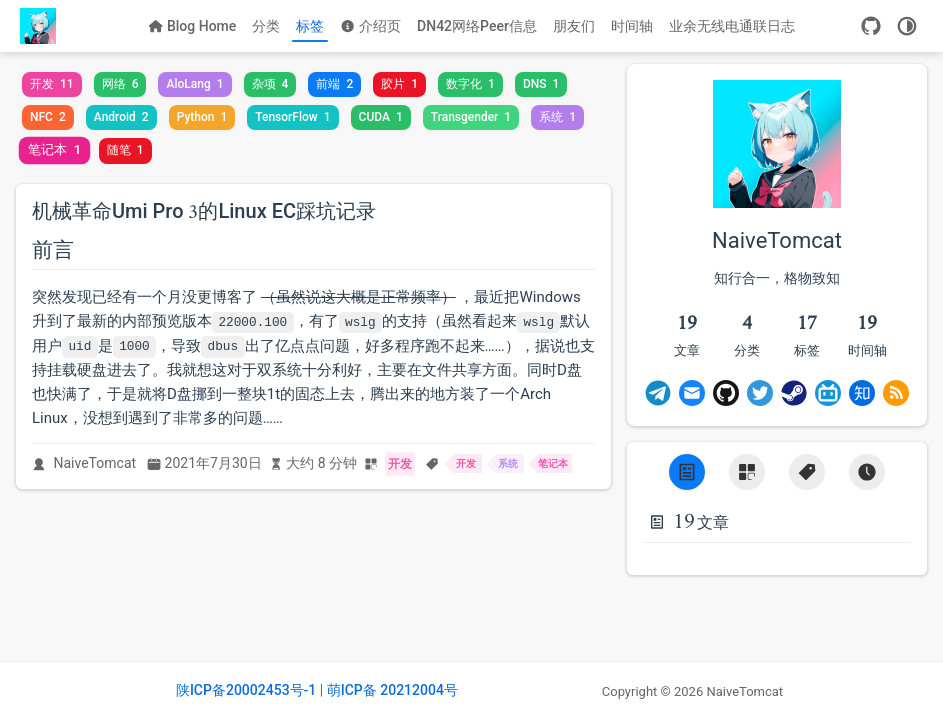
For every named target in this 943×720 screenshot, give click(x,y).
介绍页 (370, 26)
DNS (541, 84)
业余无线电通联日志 (732, 26)
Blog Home (192, 26)
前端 (334, 84)
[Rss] (896, 393)
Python (202, 117)
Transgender (471, 117)
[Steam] (794, 393)
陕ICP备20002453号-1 (246, 690)
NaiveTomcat (95, 463)
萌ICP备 (354, 690)
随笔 (125, 150)
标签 (310, 26)
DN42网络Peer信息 (477, 26)
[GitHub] (871, 26)
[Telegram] (658, 393)
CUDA (381, 117)
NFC (48, 117)
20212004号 (419, 690)
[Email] (692, 393)
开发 (52, 84)
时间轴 (632, 26)
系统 (557, 117)
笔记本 (55, 150)
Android (121, 117)
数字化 (470, 84)
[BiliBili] (828, 393)
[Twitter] (760, 393)
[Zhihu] (862, 393)
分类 (266, 26)
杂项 (270, 84)
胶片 (399, 84)
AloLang (194, 84)
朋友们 (574, 26)
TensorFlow (292, 117)
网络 (120, 84)
